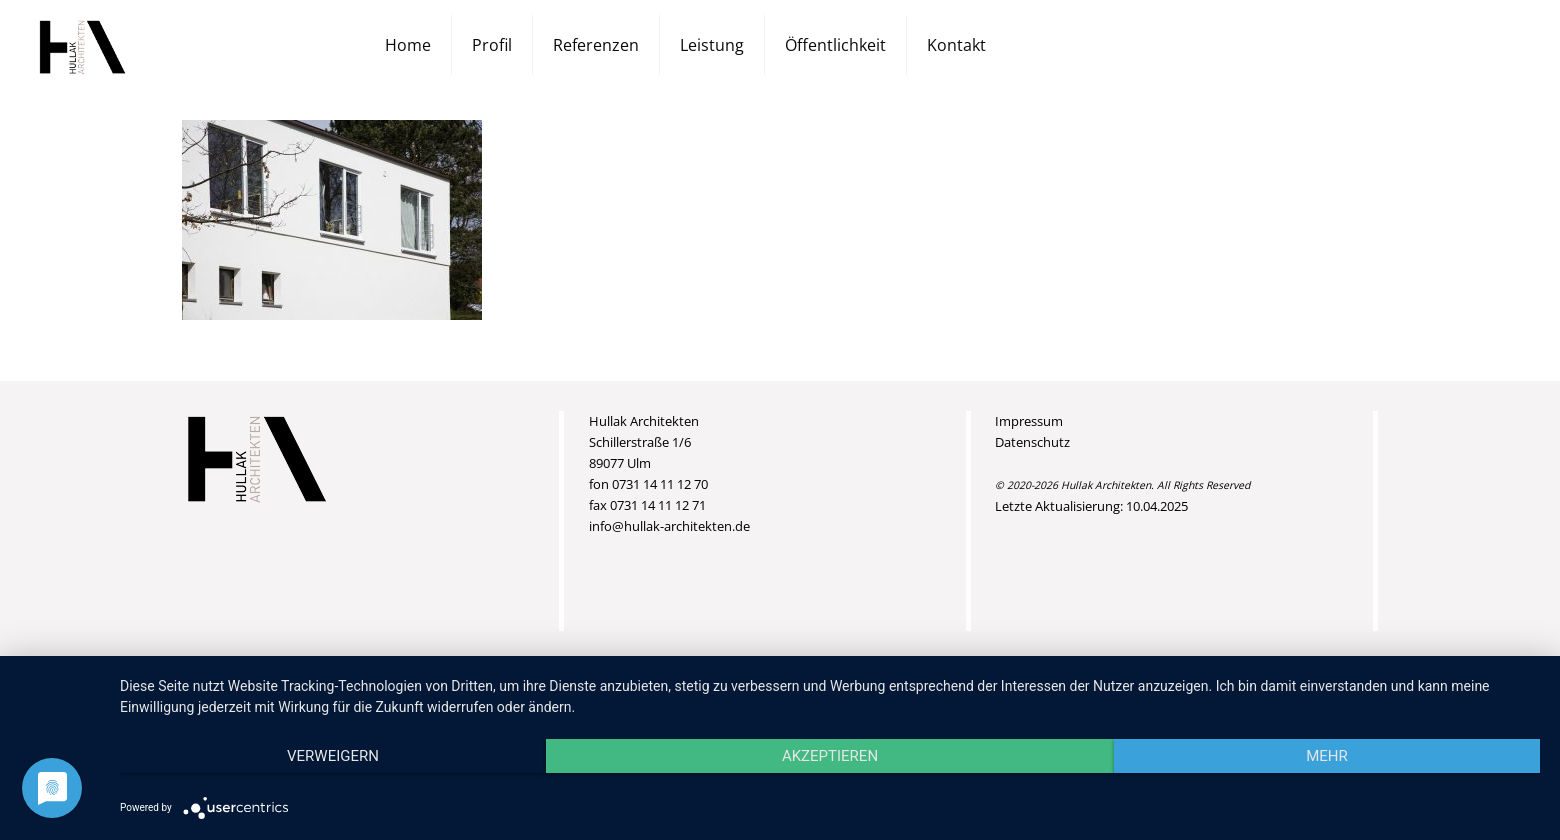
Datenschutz (1032, 442)
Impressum (1029, 421)
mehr (1327, 756)
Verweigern (333, 756)
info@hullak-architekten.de (669, 526)
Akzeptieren (830, 756)
